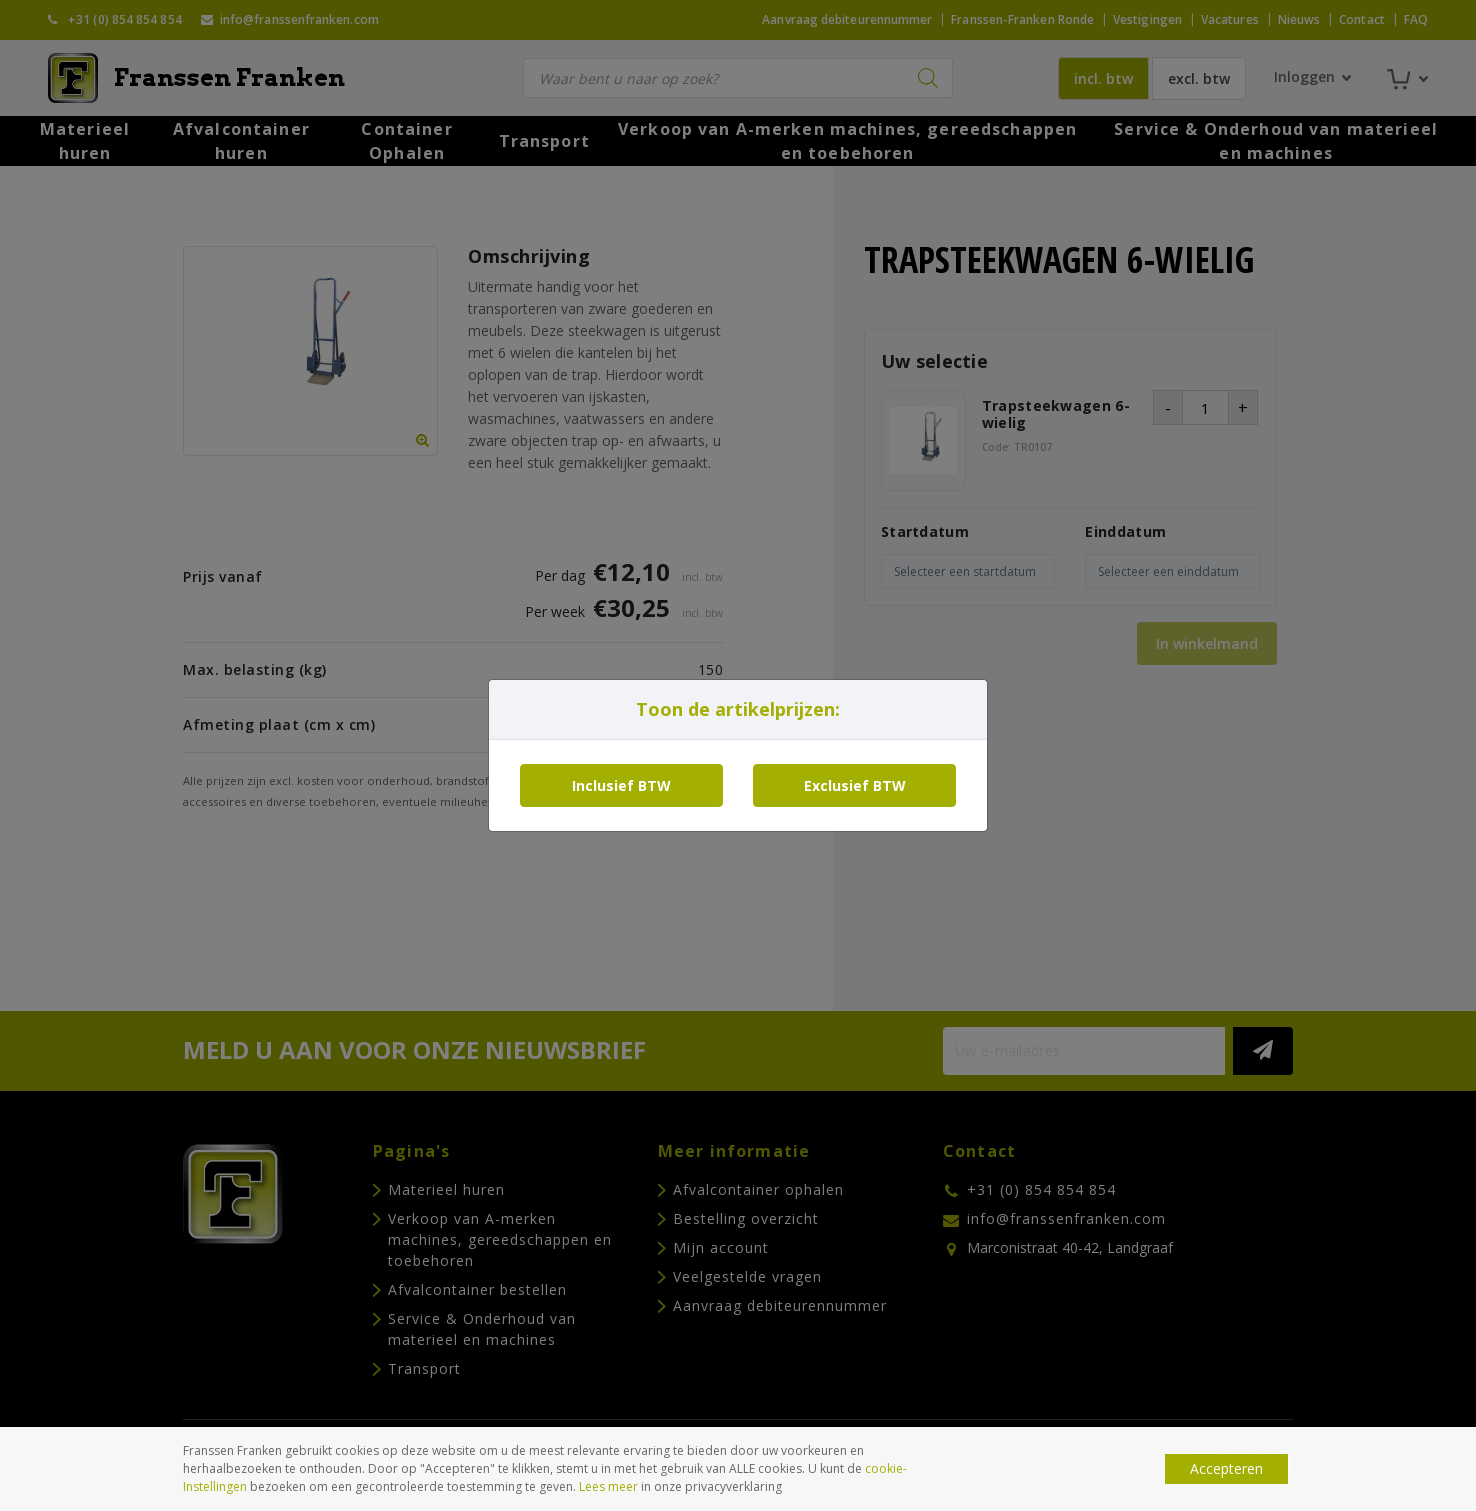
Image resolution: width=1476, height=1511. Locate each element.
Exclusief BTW (855, 785)
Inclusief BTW (621, 785)
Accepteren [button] (1226, 1468)
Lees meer (608, 1486)
